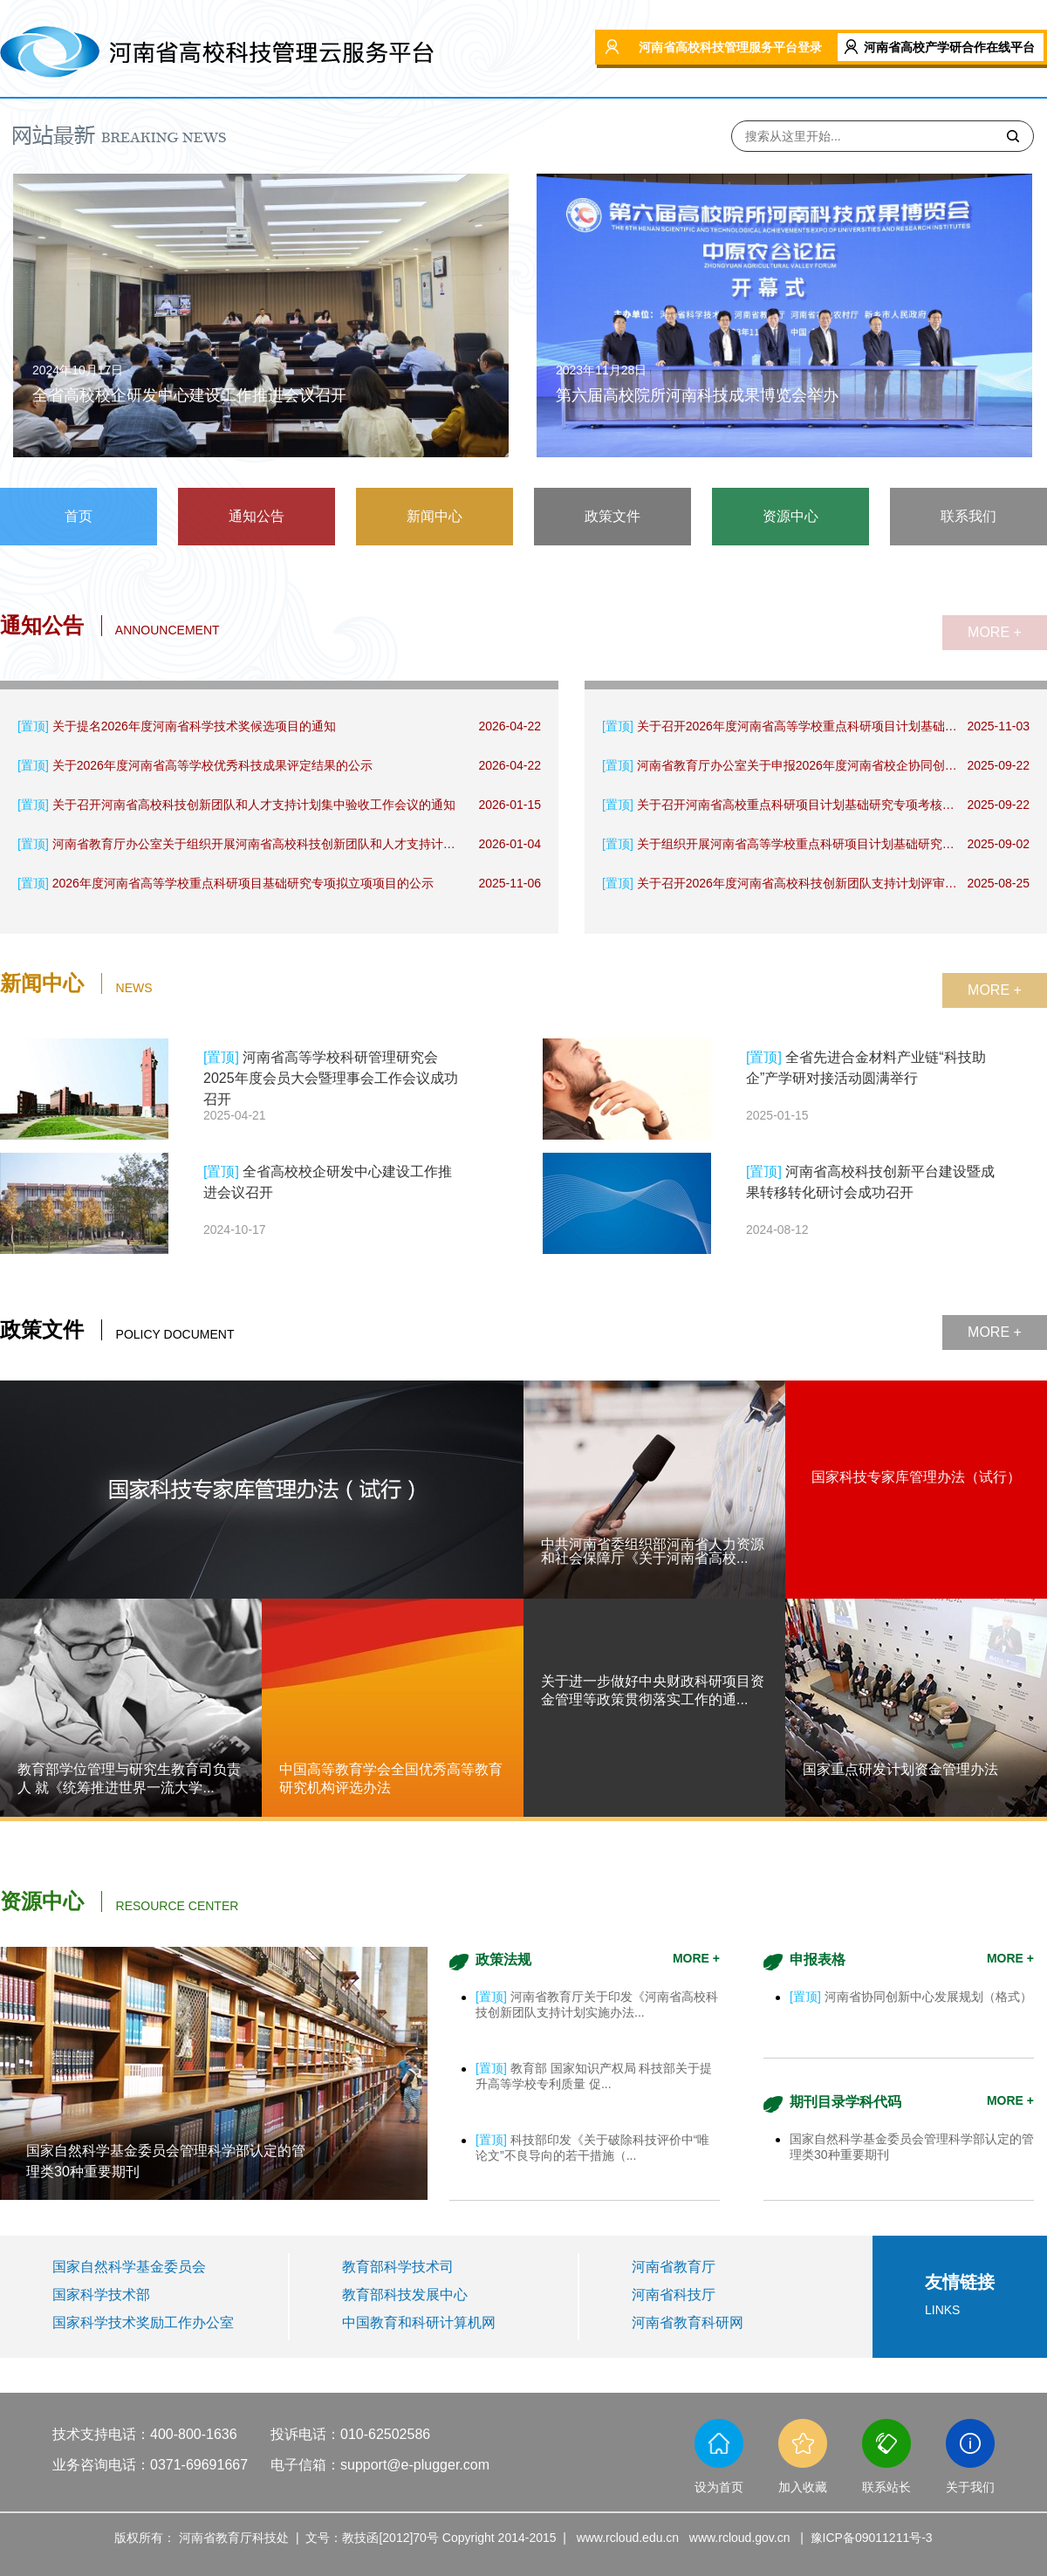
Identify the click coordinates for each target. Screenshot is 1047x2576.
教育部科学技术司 (398, 2266)
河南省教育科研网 (687, 2322)
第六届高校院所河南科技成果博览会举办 (697, 395)
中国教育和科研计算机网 (419, 2322)
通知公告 (256, 516)
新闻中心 (434, 516)
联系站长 (886, 2487)
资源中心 (790, 516)
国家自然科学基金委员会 (129, 2266)
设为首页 (719, 2487)
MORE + (995, 632)
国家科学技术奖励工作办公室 (143, 2322)
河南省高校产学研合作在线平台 (949, 47)
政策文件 (612, 516)
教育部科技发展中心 (405, 2294)
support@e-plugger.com (414, 2464)
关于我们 (970, 2487)
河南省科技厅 (673, 2294)
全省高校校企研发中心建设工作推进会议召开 (189, 395)
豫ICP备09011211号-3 (872, 2538)
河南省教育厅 (673, 2266)
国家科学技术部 (101, 2294)
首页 (78, 516)
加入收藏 (802, 2487)
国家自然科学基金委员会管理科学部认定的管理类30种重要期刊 (165, 2161)
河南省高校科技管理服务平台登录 (730, 47)
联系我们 (968, 516)
